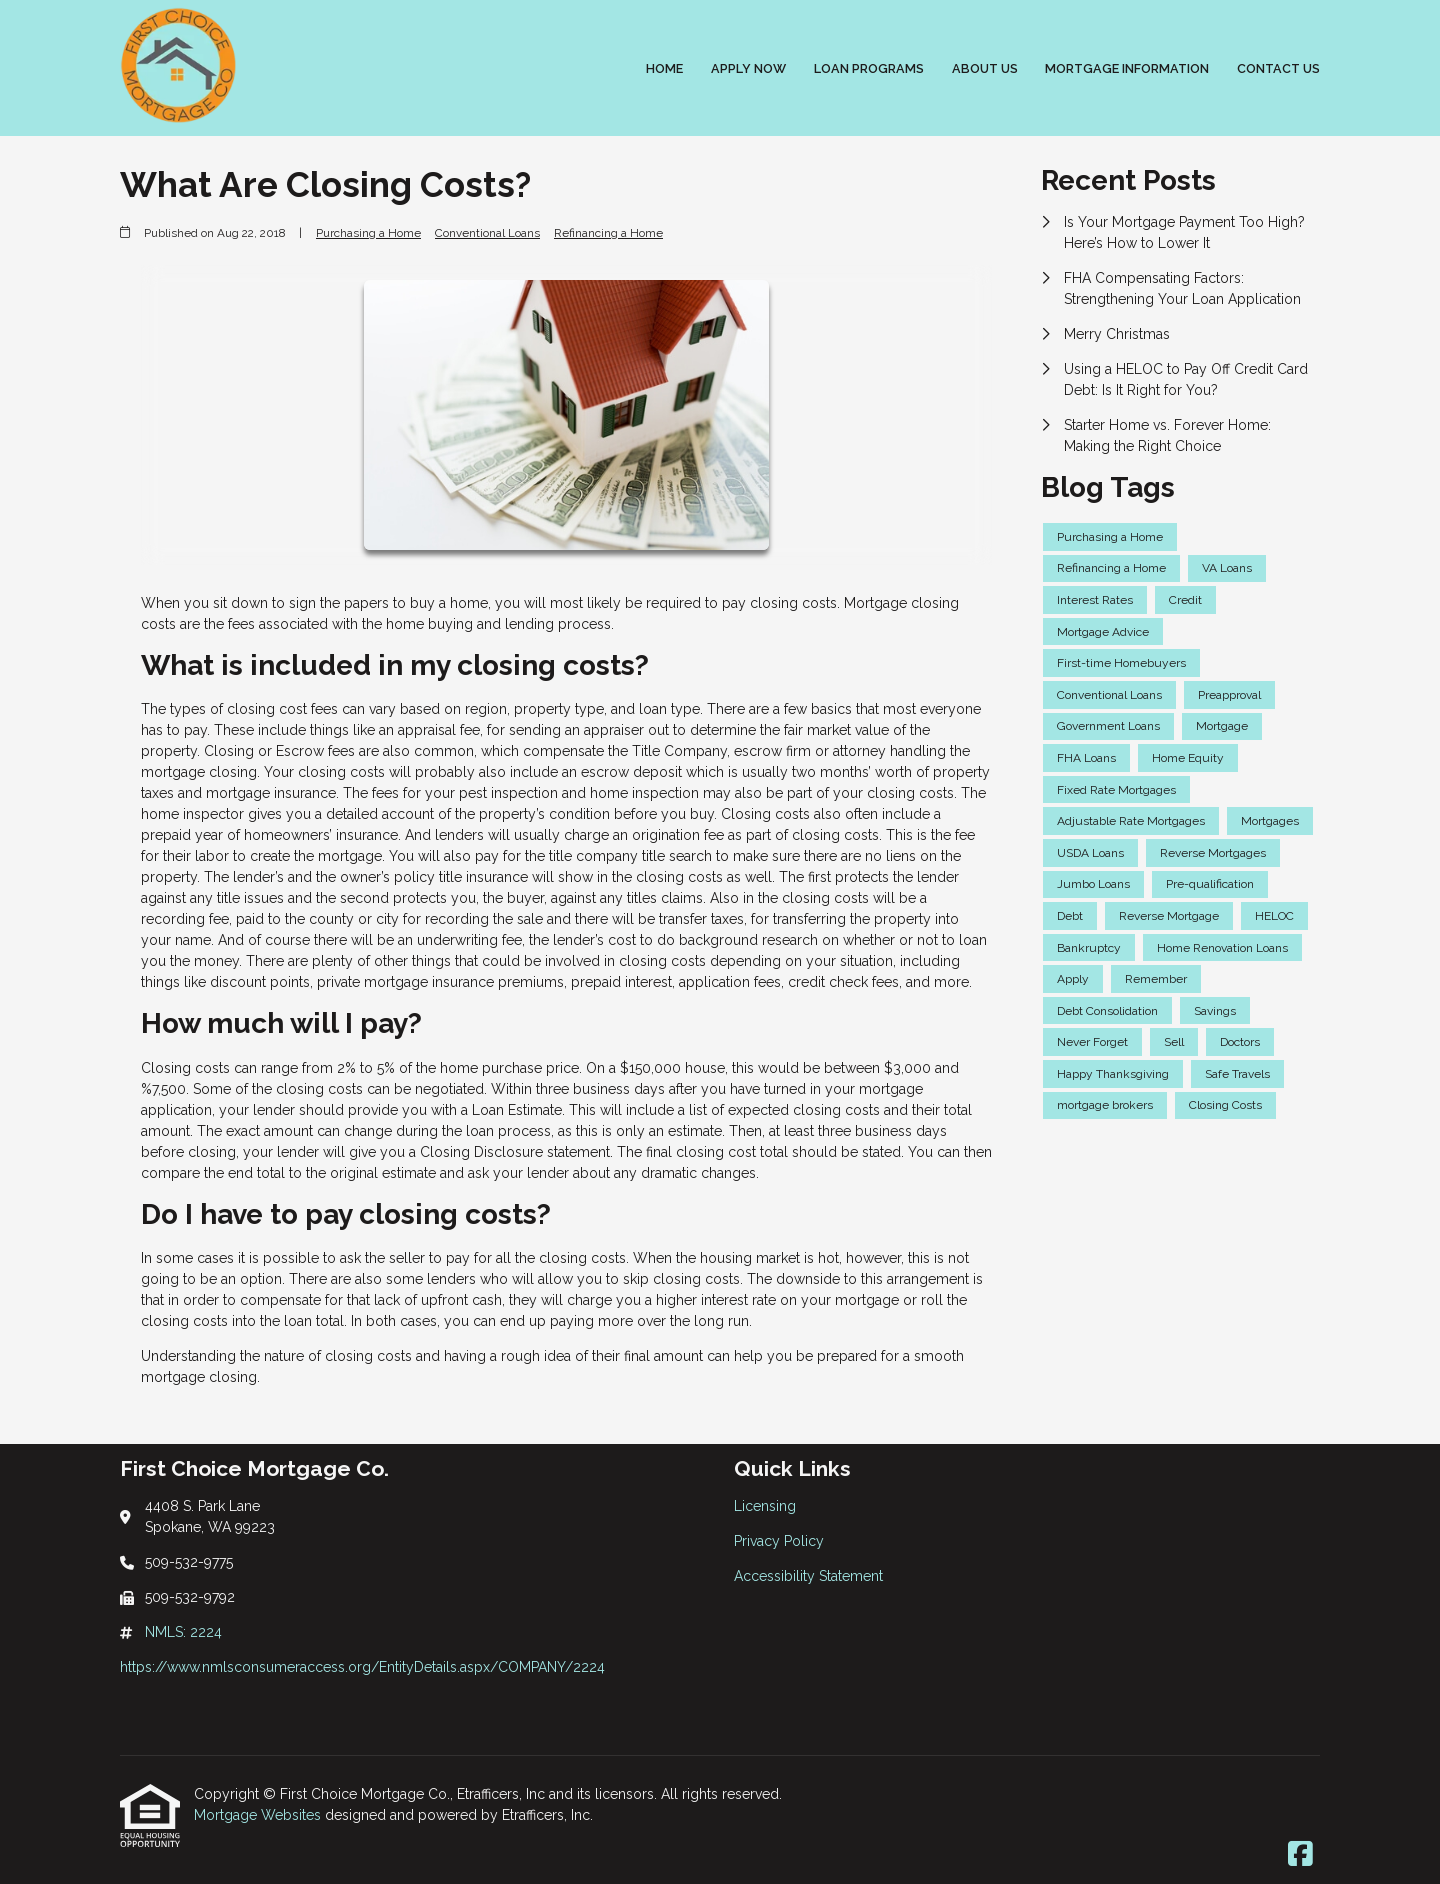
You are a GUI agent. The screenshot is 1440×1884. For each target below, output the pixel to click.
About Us (985, 68)
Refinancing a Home (608, 233)
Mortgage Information (1127, 68)
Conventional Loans (487, 233)
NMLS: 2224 (183, 1632)
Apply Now (748, 68)
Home (664, 68)
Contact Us (1278, 68)
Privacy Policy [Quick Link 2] (779, 1541)
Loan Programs (869, 68)
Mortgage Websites (259, 1815)
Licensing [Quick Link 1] (765, 1506)
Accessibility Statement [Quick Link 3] (808, 1576)
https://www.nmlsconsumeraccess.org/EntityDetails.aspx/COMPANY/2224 (362, 1667)
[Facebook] (1300, 1855)
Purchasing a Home (368, 233)
